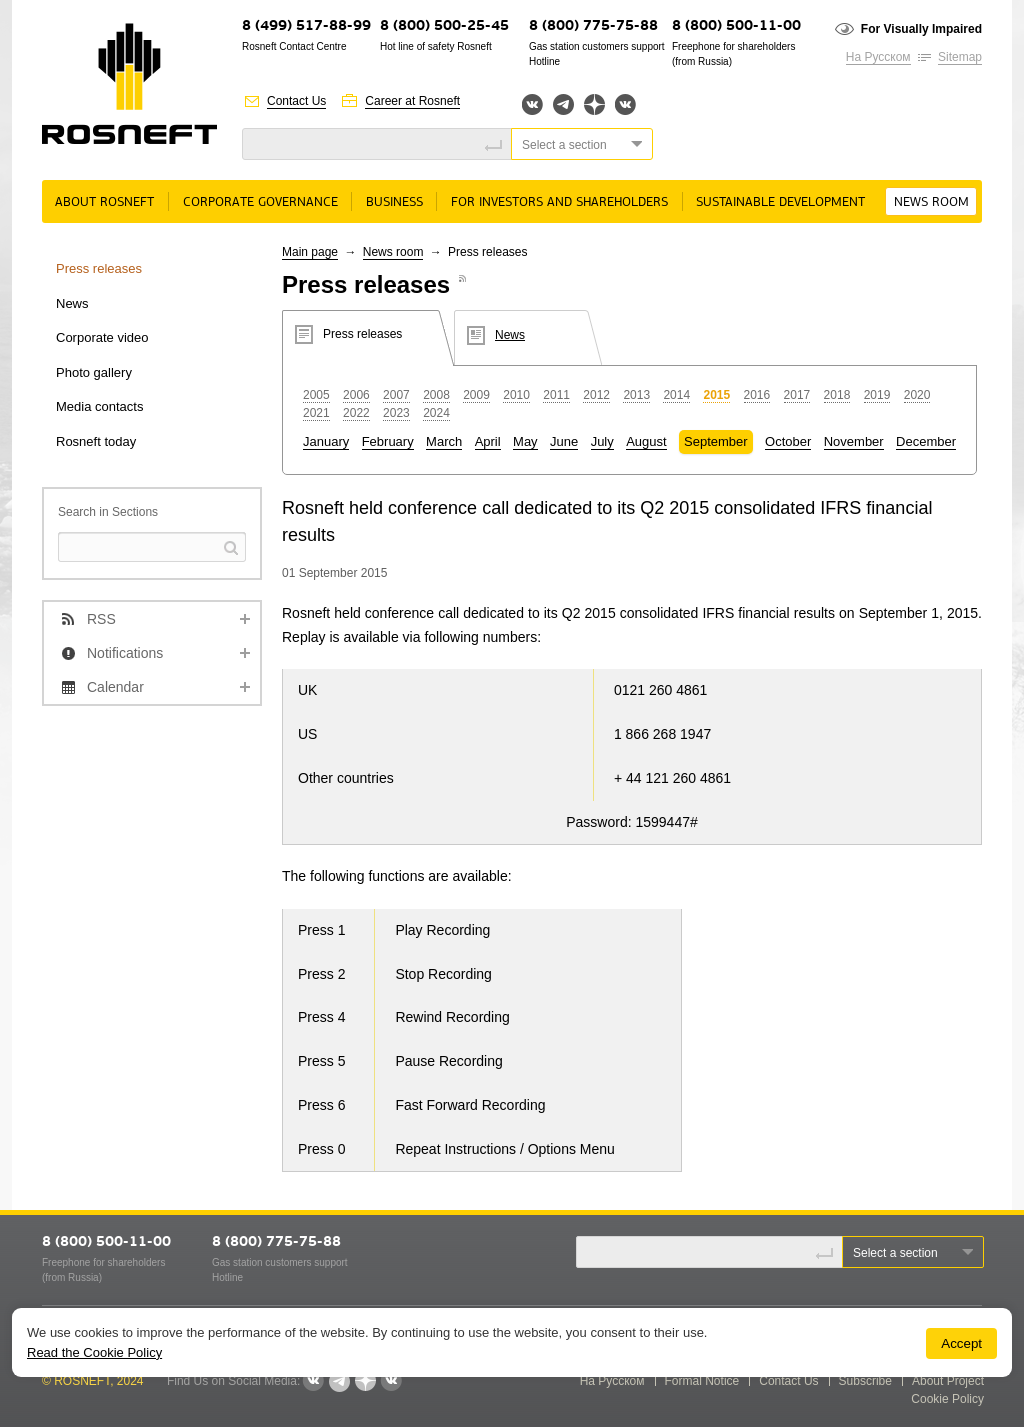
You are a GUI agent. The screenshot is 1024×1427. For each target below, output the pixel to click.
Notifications (125, 653)
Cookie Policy (947, 1399)
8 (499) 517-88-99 (306, 26)
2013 (636, 395)
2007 (396, 395)
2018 (837, 395)
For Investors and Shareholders (559, 202)
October (788, 441)
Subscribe (865, 1381)
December (926, 441)
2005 (316, 395)
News (72, 303)
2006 (356, 395)
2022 (356, 413)
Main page (310, 252)
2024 (436, 413)
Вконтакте (532, 104)
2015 (716, 395)
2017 (797, 395)
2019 (877, 395)
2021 (316, 413)
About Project (948, 1381)
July (602, 441)
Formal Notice (702, 1381)
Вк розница (625, 105)
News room (931, 202)
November (854, 441)
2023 (396, 413)
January (326, 441)
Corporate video (102, 337)
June (564, 441)
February (388, 441)
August (646, 441)
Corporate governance (260, 202)
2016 (757, 395)
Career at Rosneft (412, 101)
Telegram (563, 104)
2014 (676, 395)
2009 (476, 395)
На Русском (878, 57)
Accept (961, 1343)
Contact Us (296, 101)
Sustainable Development (780, 202)
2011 (556, 395)
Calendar (115, 687)
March (444, 441)
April (488, 441)
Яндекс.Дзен (594, 104)
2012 (596, 395)
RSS (101, 619)
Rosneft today (96, 441)
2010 (516, 395)
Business (394, 202)
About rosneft (104, 202)
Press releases (99, 268)
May (525, 441)
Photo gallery (94, 372)
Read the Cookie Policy (94, 1352)
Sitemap (960, 57)
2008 (436, 395)
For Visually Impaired (921, 29)
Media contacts (99, 406)
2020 (917, 395)
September (716, 441)
